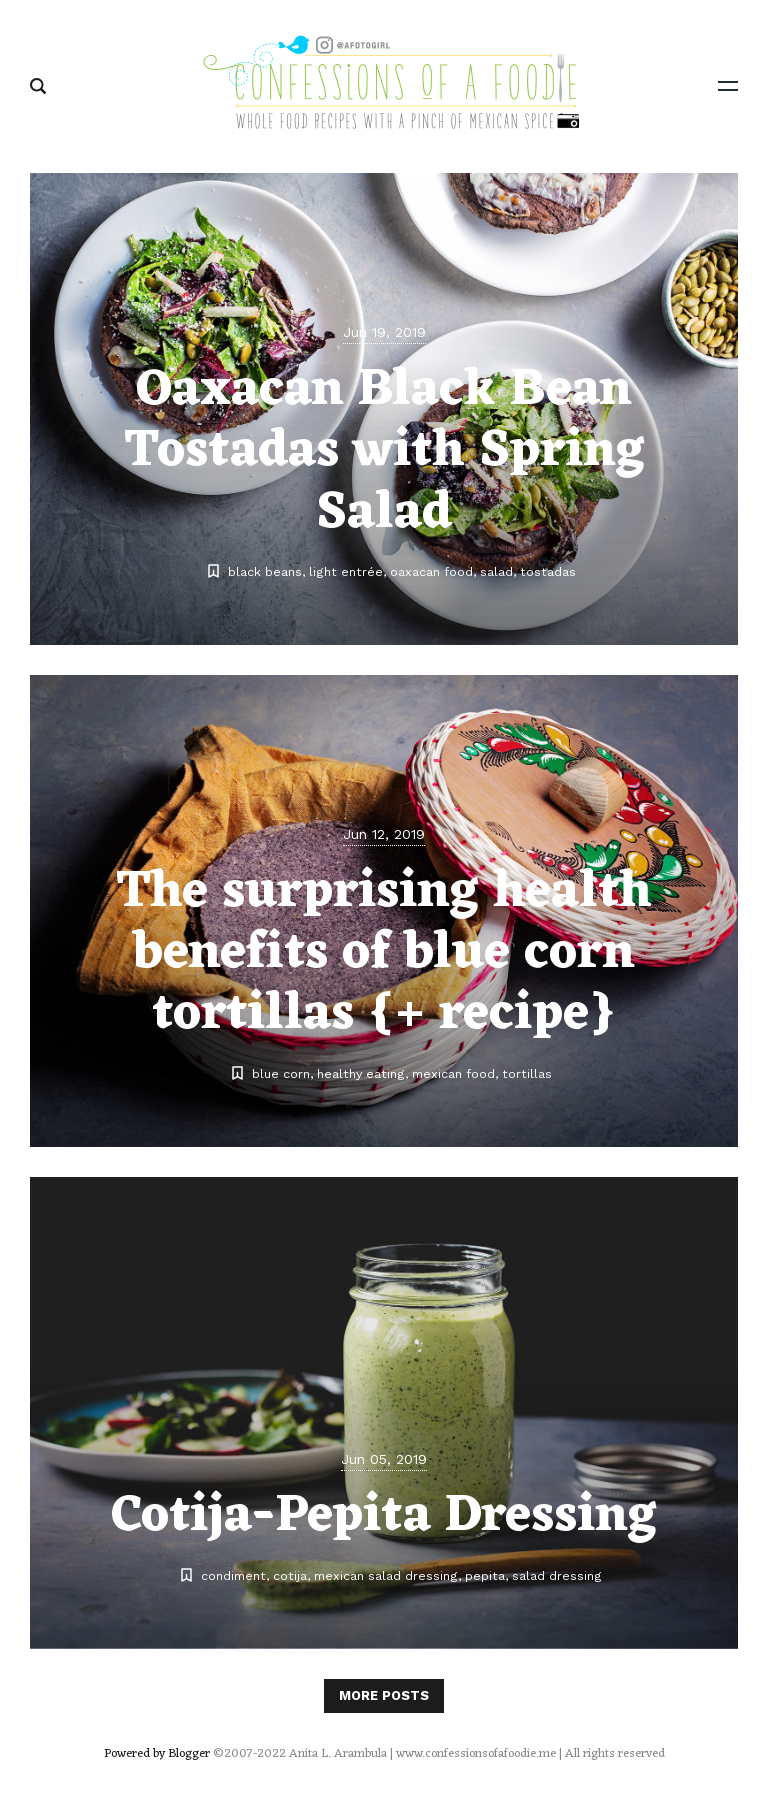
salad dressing (557, 1575)
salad (496, 571)
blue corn (281, 1073)
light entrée (346, 571)
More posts (384, 1695)
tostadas (548, 571)
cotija (290, 1575)
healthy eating (361, 1073)
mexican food (453, 1073)
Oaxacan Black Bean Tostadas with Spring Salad (384, 452)
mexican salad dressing (386, 1575)
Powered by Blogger (157, 1754)
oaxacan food (431, 571)
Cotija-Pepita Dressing (384, 1516)
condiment (233, 1575)
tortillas (527, 1073)
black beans (265, 571)
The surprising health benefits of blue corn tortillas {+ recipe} (384, 954)
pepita (485, 1575)
